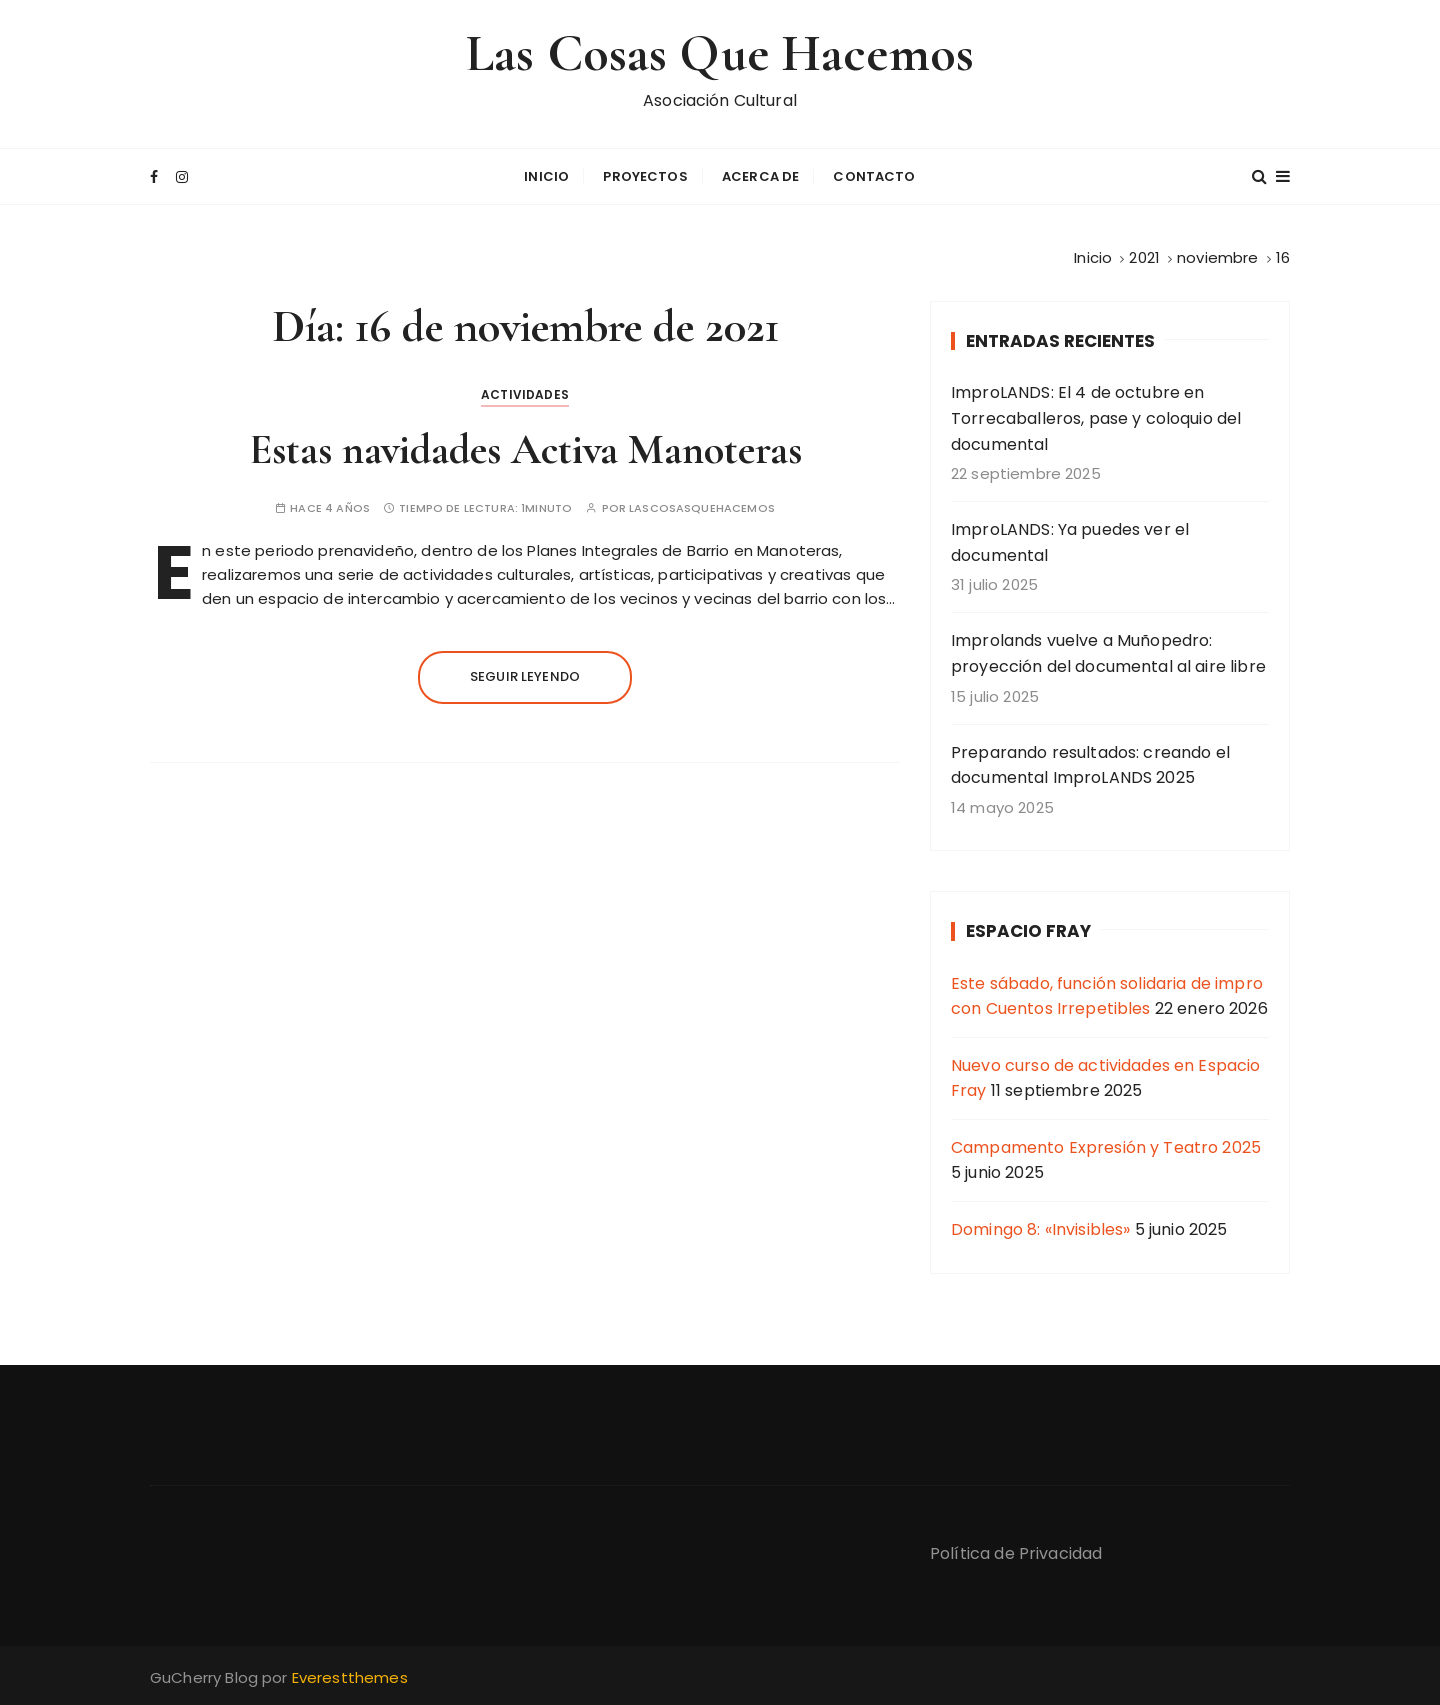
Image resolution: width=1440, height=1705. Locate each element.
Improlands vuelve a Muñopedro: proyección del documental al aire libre (1108, 653)
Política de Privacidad (1016, 1553)
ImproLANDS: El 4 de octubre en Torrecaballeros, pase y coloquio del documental (1096, 418)
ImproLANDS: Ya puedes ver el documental (1070, 542)
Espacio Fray (1028, 931)
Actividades (525, 394)
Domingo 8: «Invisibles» (1040, 1229)
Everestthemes (350, 1677)
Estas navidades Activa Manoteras (525, 449)
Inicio (546, 176)
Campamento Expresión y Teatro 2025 (1106, 1147)
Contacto (874, 176)
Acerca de (760, 176)
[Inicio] (1093, 257)
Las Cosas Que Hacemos (720, 53)
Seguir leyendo (525, 676)
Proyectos (645, 176)
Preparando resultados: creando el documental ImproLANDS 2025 (1090, 765)
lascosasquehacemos (702, 508)
